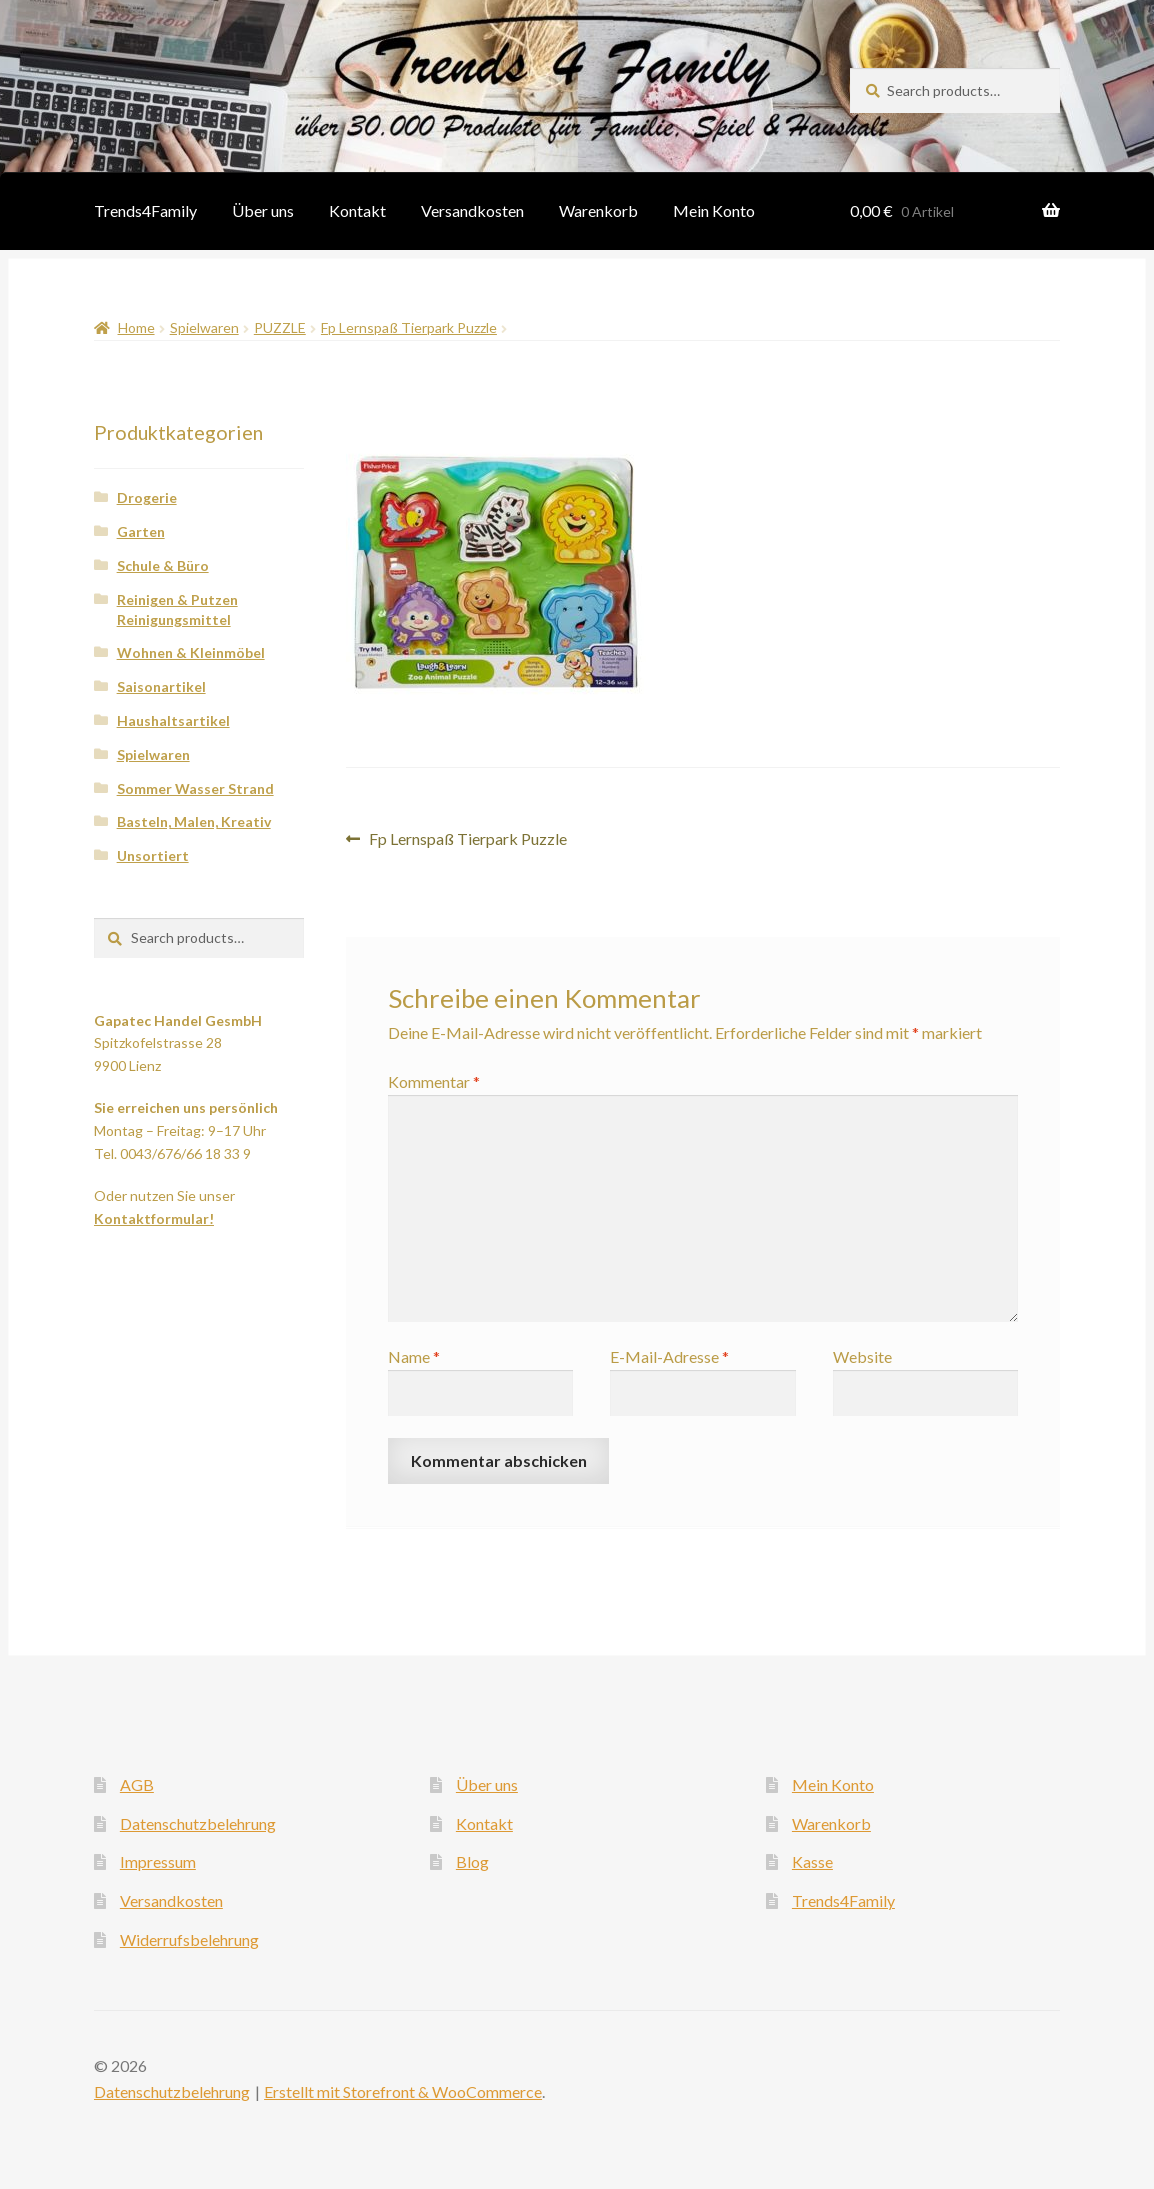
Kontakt (357, 210)
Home (136, 327)
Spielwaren (204, 327)
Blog (472, 1861)
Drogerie (147, 497)
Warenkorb (598, 210)
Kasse (812, 1861)
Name (414, 1356)
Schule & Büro (163, 565)
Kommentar (434, 1081)
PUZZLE (280, 327)
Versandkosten (472, 210)
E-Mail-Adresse (669, 1356)
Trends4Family (145, 210)
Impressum (158, 1861)
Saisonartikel (161, 686)
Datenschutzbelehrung (198, 1823)
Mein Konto (714, 210)
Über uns (263, 210)
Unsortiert (153, 855)
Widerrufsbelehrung (189, 1939)
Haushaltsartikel (173, 720)
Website (862, 1356)
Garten (141, 531)
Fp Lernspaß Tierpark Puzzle (409, 327)
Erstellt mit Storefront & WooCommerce (403, 2091)
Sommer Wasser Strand (195, 788)
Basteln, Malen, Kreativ (194, 821)
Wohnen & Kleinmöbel (191, 652)
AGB (137, 1784)
